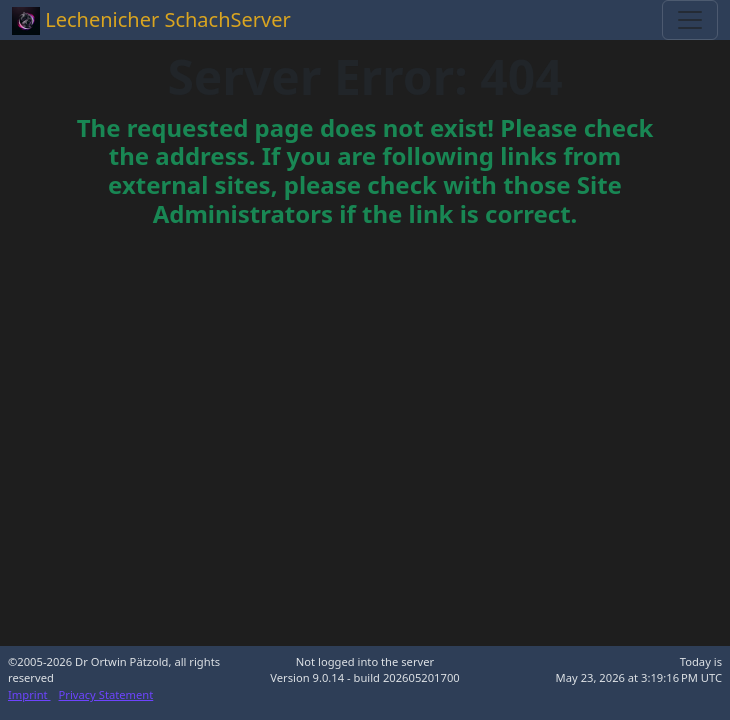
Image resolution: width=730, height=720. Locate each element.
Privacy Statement (106, 694)
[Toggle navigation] (690, 20)
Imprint (29, 694)
